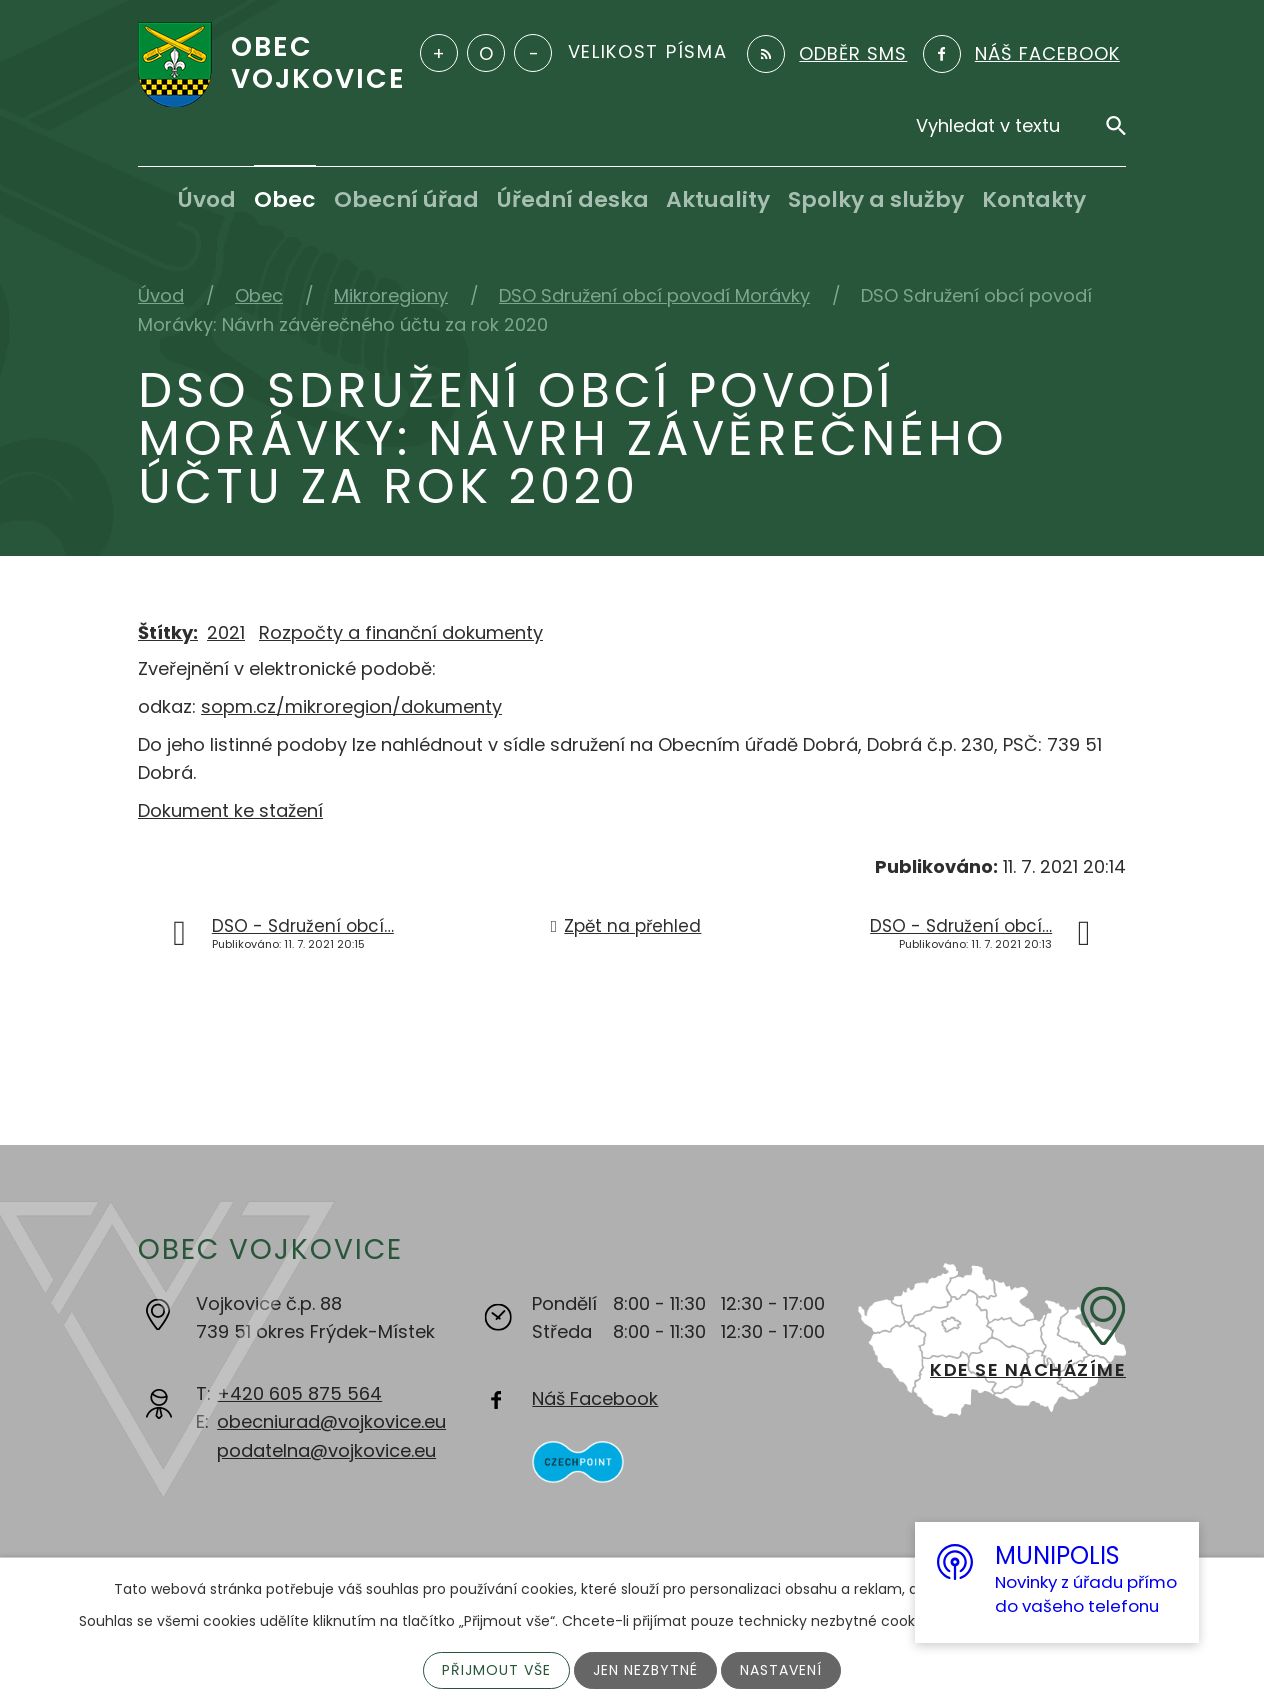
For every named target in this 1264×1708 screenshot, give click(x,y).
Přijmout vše (496, 1670)
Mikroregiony (391, 295)
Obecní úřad (406, 199)
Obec (285, 199)
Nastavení (781, 1670)
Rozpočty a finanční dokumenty (401, 632)
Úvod (207, 199)
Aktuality (718, 199)
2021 (226, 632)
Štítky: (168, 632)
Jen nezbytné (645, 1670)
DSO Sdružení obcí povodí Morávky (654, 295)
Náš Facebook (595, 1398)
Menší (533, 53)
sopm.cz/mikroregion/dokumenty (351, 706)
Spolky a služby (876, 199)
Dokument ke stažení (230, 810)
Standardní (486, 53)
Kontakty (1034, 199)
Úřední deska (573, 199)
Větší (439, 53)
